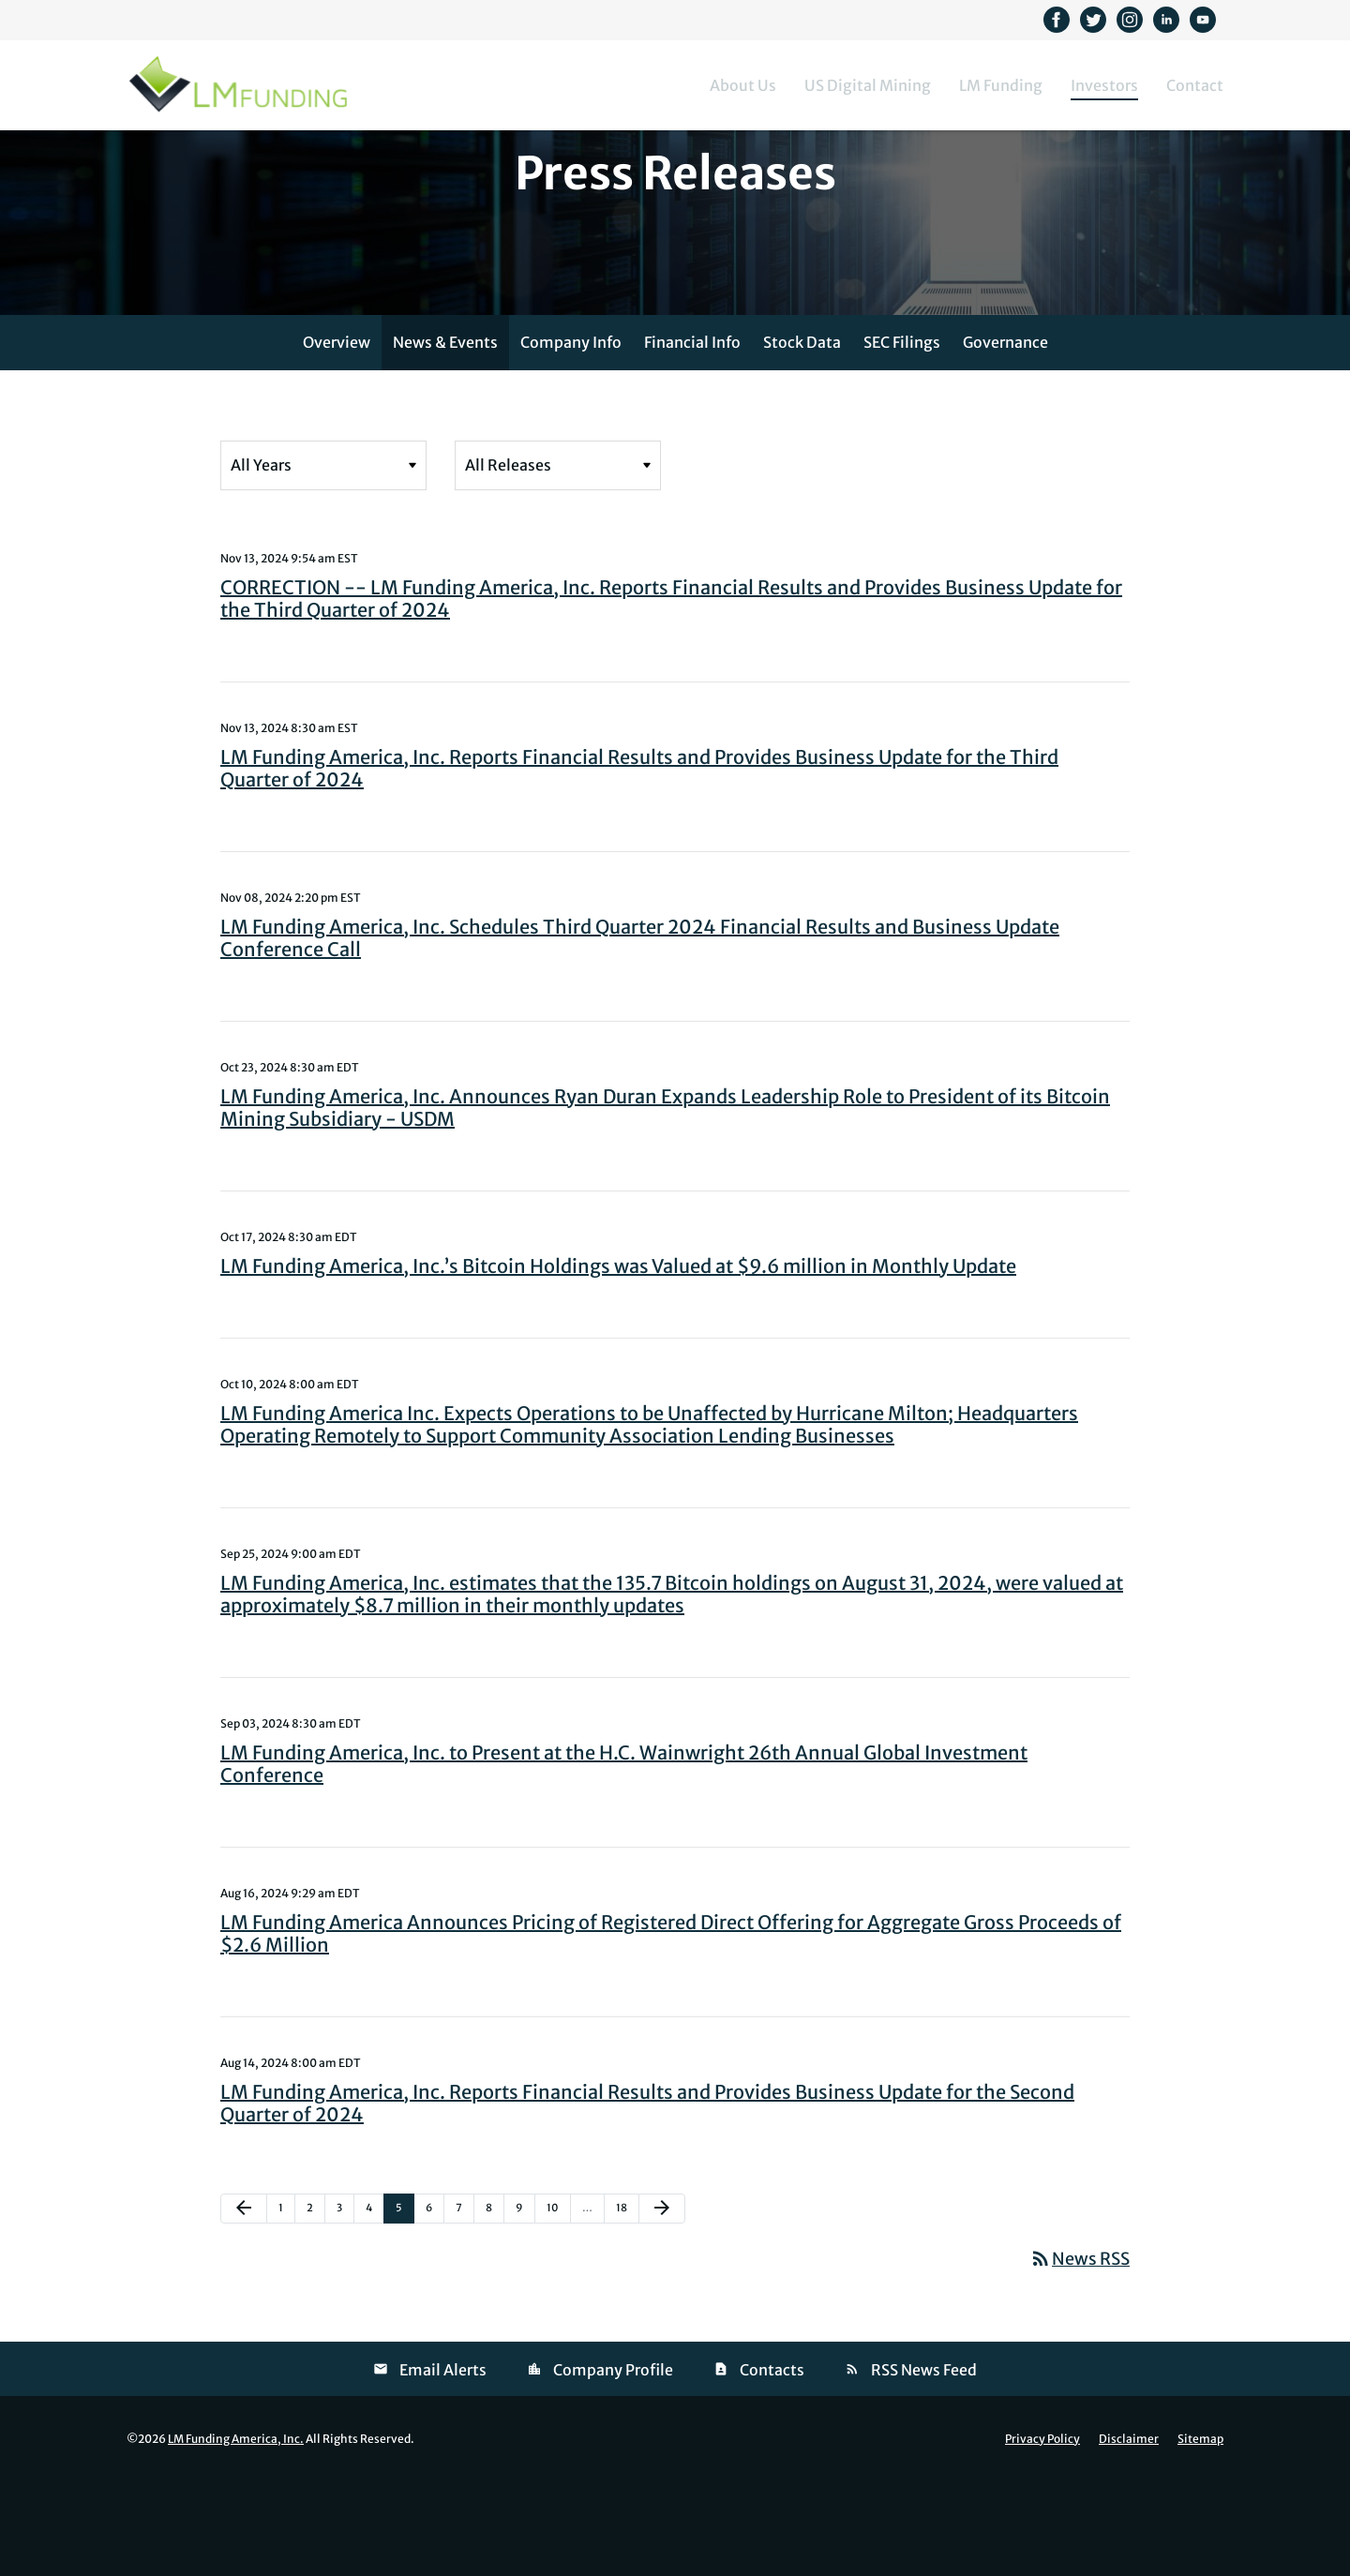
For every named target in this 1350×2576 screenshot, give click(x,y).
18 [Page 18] (627, 2307)
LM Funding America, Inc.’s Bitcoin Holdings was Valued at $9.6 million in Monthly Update (618, 1361)
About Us (743, 85)
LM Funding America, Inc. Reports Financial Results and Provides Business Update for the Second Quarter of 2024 (647, 2199)
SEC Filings (901, 437)
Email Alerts (443, 2465)
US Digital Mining (867, 85)
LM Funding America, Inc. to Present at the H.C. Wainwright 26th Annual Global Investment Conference (624, 1859)
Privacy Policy (1042, 2534)
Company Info (571, 437)
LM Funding (1000, 85)
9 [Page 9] (525, 2307)
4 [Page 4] (374, 2307)
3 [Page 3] (345, 2307)
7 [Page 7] (464, 2307)
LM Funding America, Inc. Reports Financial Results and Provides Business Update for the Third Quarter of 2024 (639, 864)
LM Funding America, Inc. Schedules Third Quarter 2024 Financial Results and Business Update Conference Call (639, 1033)
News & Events (445, 437)
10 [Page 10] (558, 2307)
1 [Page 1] (286, 2307)
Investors (1104, 85)
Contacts (772, 2465)
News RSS (1079, 2354)
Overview (336, 437)
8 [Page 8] (494, 2307)
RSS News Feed (924, 2465)
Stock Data (802, 437)
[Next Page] (661, 2304)
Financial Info (692, 437)
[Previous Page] (243, 2304)
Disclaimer (1129, 2534)
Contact (1194, 85)
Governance (1005, 437)
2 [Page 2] (315, 2307)
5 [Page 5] (404, 2307)
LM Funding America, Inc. (236, 2534)
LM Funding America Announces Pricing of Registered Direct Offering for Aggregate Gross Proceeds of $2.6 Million (670, 2029)
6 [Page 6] (434, 2307)
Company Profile (613, 2465)
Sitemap (1200, 2534)
